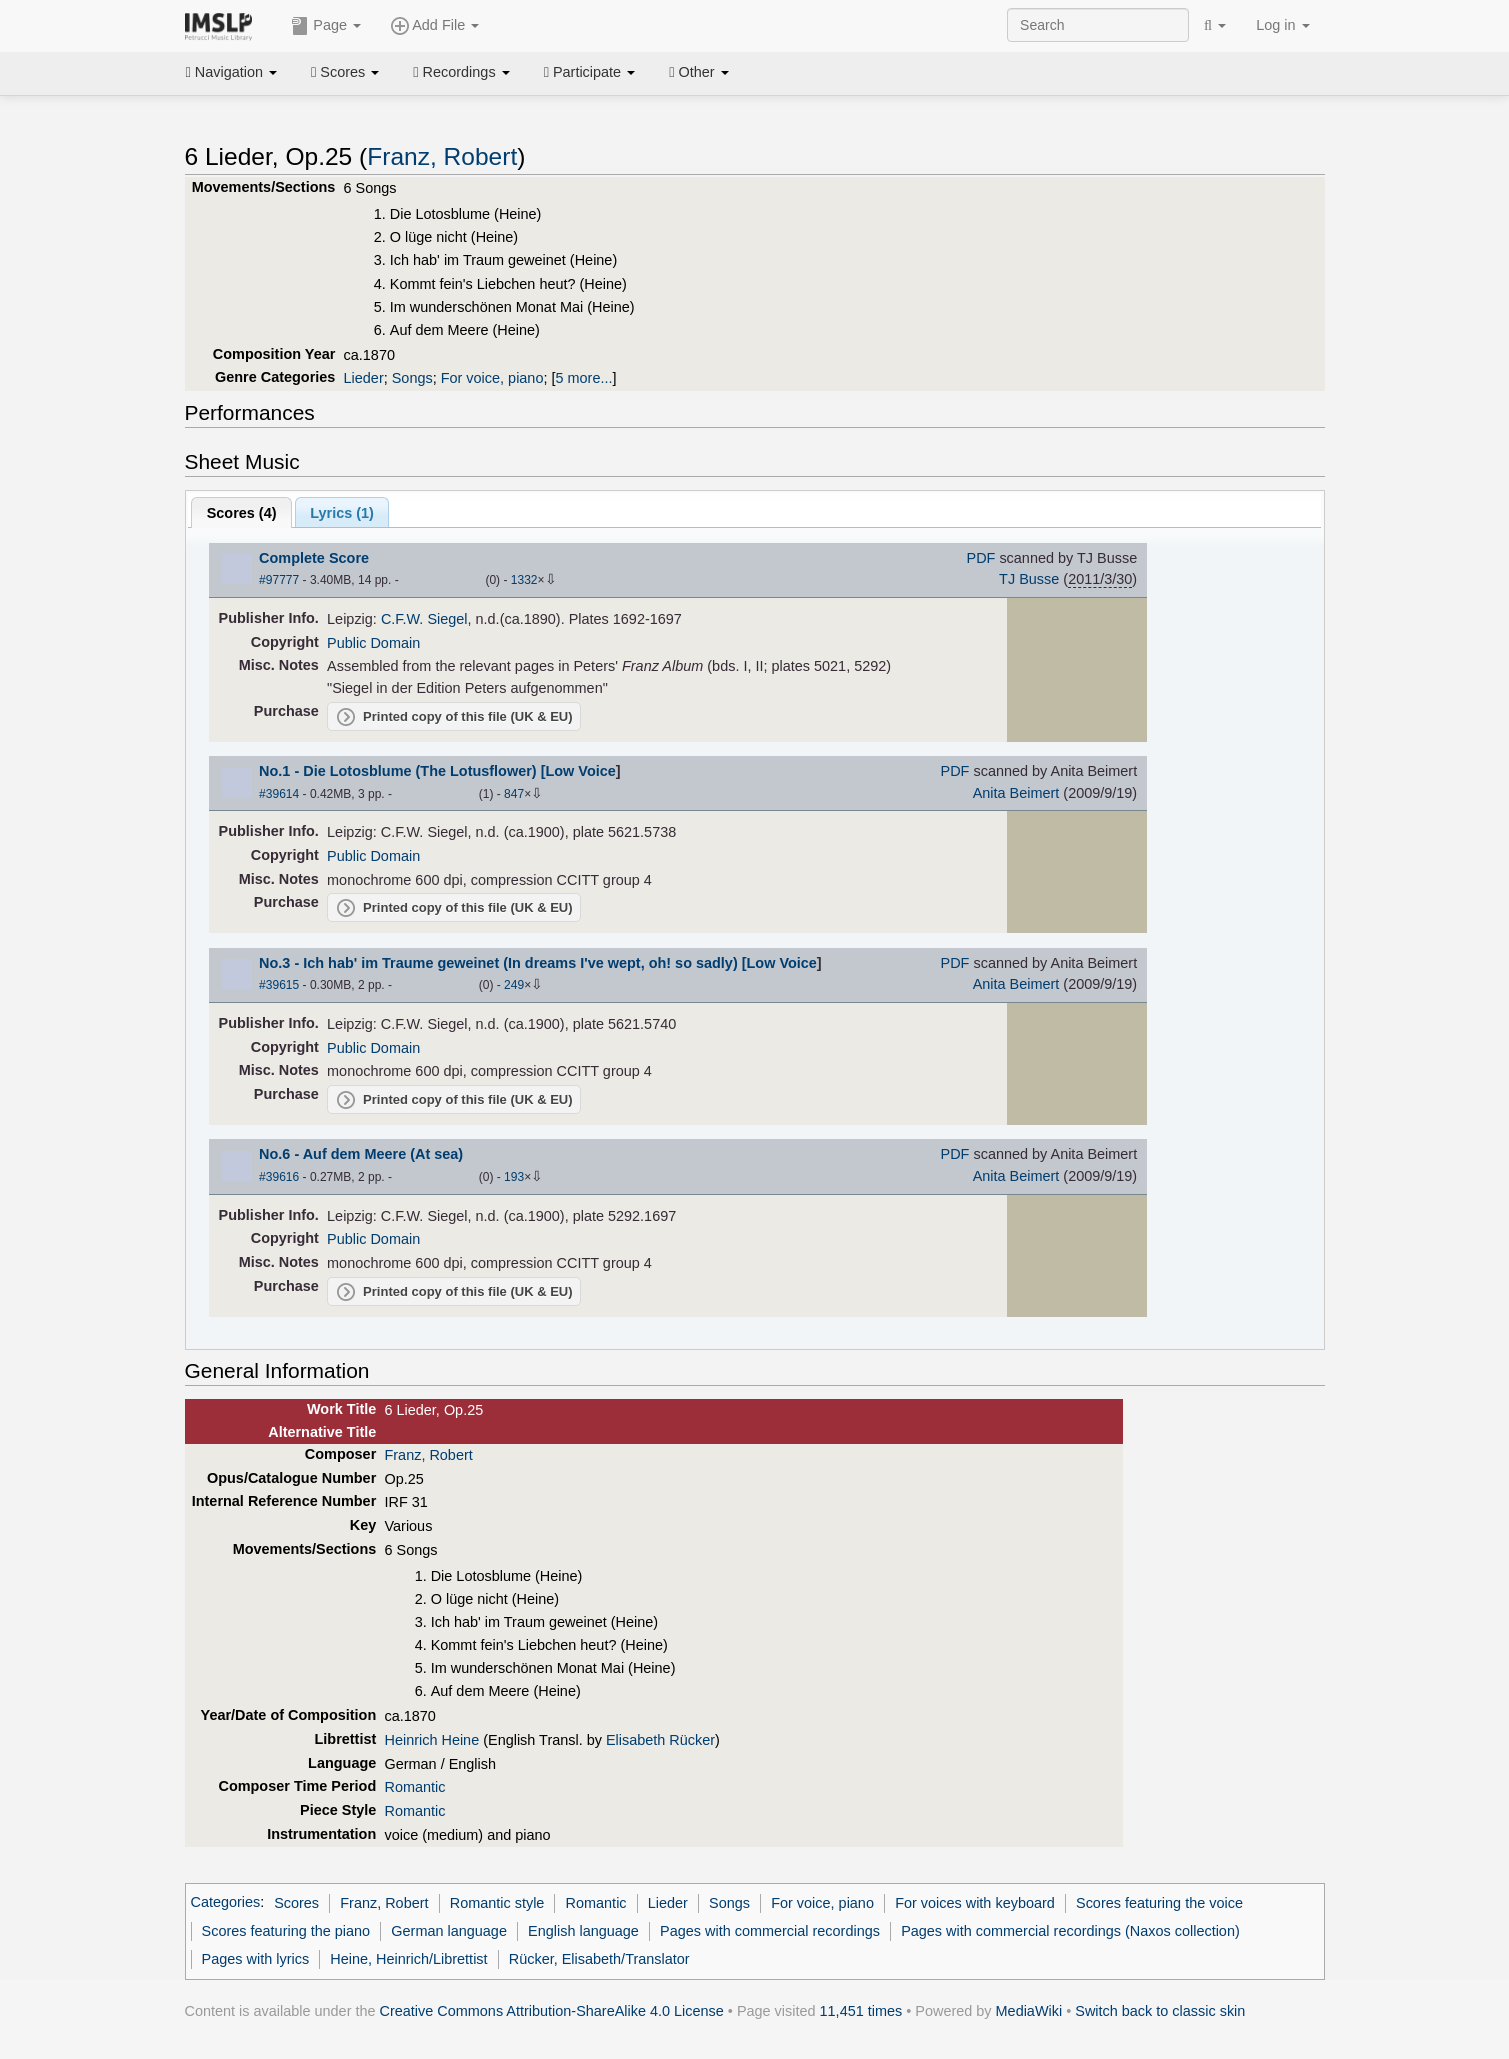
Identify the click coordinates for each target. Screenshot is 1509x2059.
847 (514, 794)
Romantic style (497, 1903)
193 (514, 1177)
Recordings (461, 72)
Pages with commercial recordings (770, 1931)
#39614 (279, 794)
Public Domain (373, 643)
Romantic (414, 1787)
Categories (226, 1903)
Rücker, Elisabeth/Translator (599, 1959)
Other (698, 72)
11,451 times (861, 2011)
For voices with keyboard (975, 1903)
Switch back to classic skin (1160, 2011)
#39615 (279, 985)
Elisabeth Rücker (660, 1740)
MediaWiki (1029, 2011)
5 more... (583, 378)
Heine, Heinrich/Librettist (408, 1959)
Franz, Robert (442, 156)
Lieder (364, 378)
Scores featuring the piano (286, 1931)
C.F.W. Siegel (424, 619)
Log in (1282, 25)
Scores (345, 72)
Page (326, 26)
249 (514, 985)
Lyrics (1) (342, 513)
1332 (524, 580)
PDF (981, 558)
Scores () (242, 513)
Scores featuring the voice (1159, 1903)
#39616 (279, 1177)
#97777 (279, 580)
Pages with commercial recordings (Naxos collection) (1070, 1931)
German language (449, 1931)
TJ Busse (1029, 579)
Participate (590, 72)
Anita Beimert (1016, 793)
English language (583, 1931)
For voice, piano (492, 378)
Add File (435, 26)
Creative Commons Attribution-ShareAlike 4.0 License (552, 2011)
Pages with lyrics (256, 1959)
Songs (412, 378)
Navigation (232, 72)
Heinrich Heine (431, 1740)
